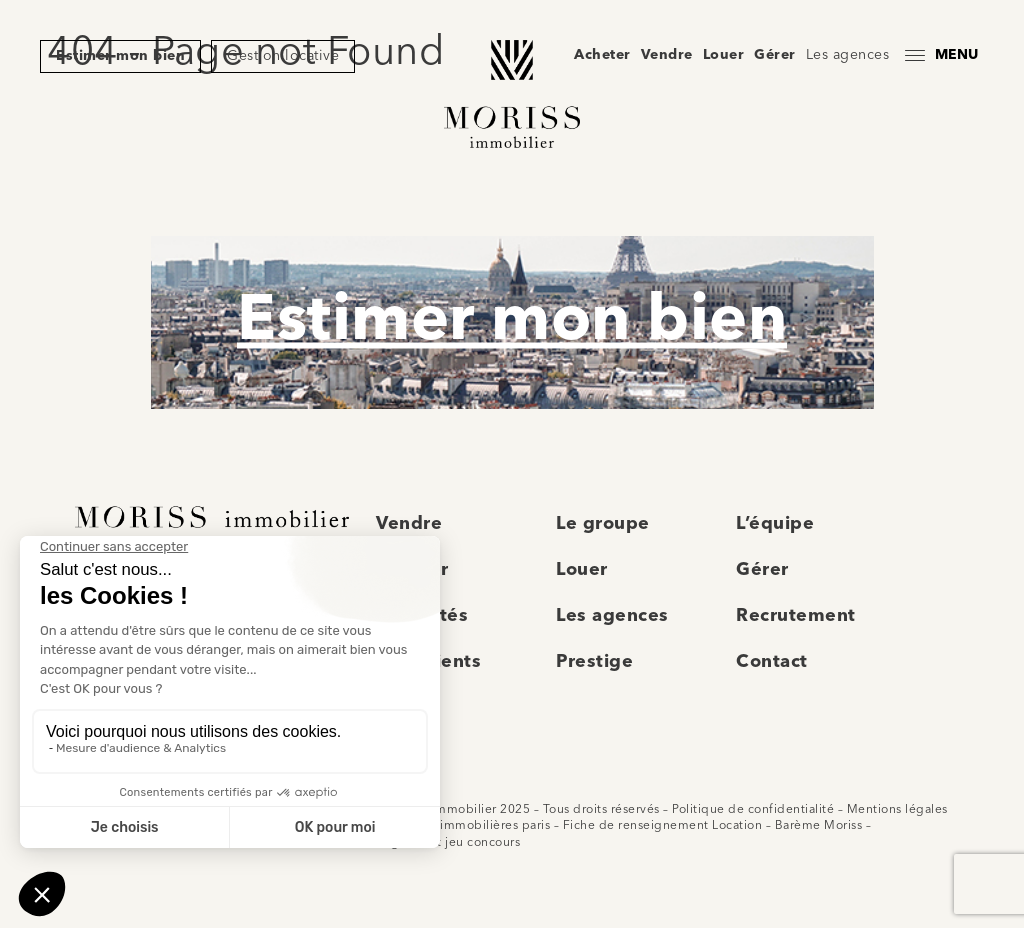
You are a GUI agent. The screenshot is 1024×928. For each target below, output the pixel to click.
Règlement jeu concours (448, 843)
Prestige (594, 662)
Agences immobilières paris (467, 826)
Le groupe (603, 524)
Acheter (602, 55)
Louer (724, 55)
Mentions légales (897, 810)
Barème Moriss (819, 826)
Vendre (667, 55)
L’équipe (775, 524)
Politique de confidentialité (753, 810)
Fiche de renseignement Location (663, 826)
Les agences (848, 55)
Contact (772, 662)
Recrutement (796, 616)
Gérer (775, 55)
